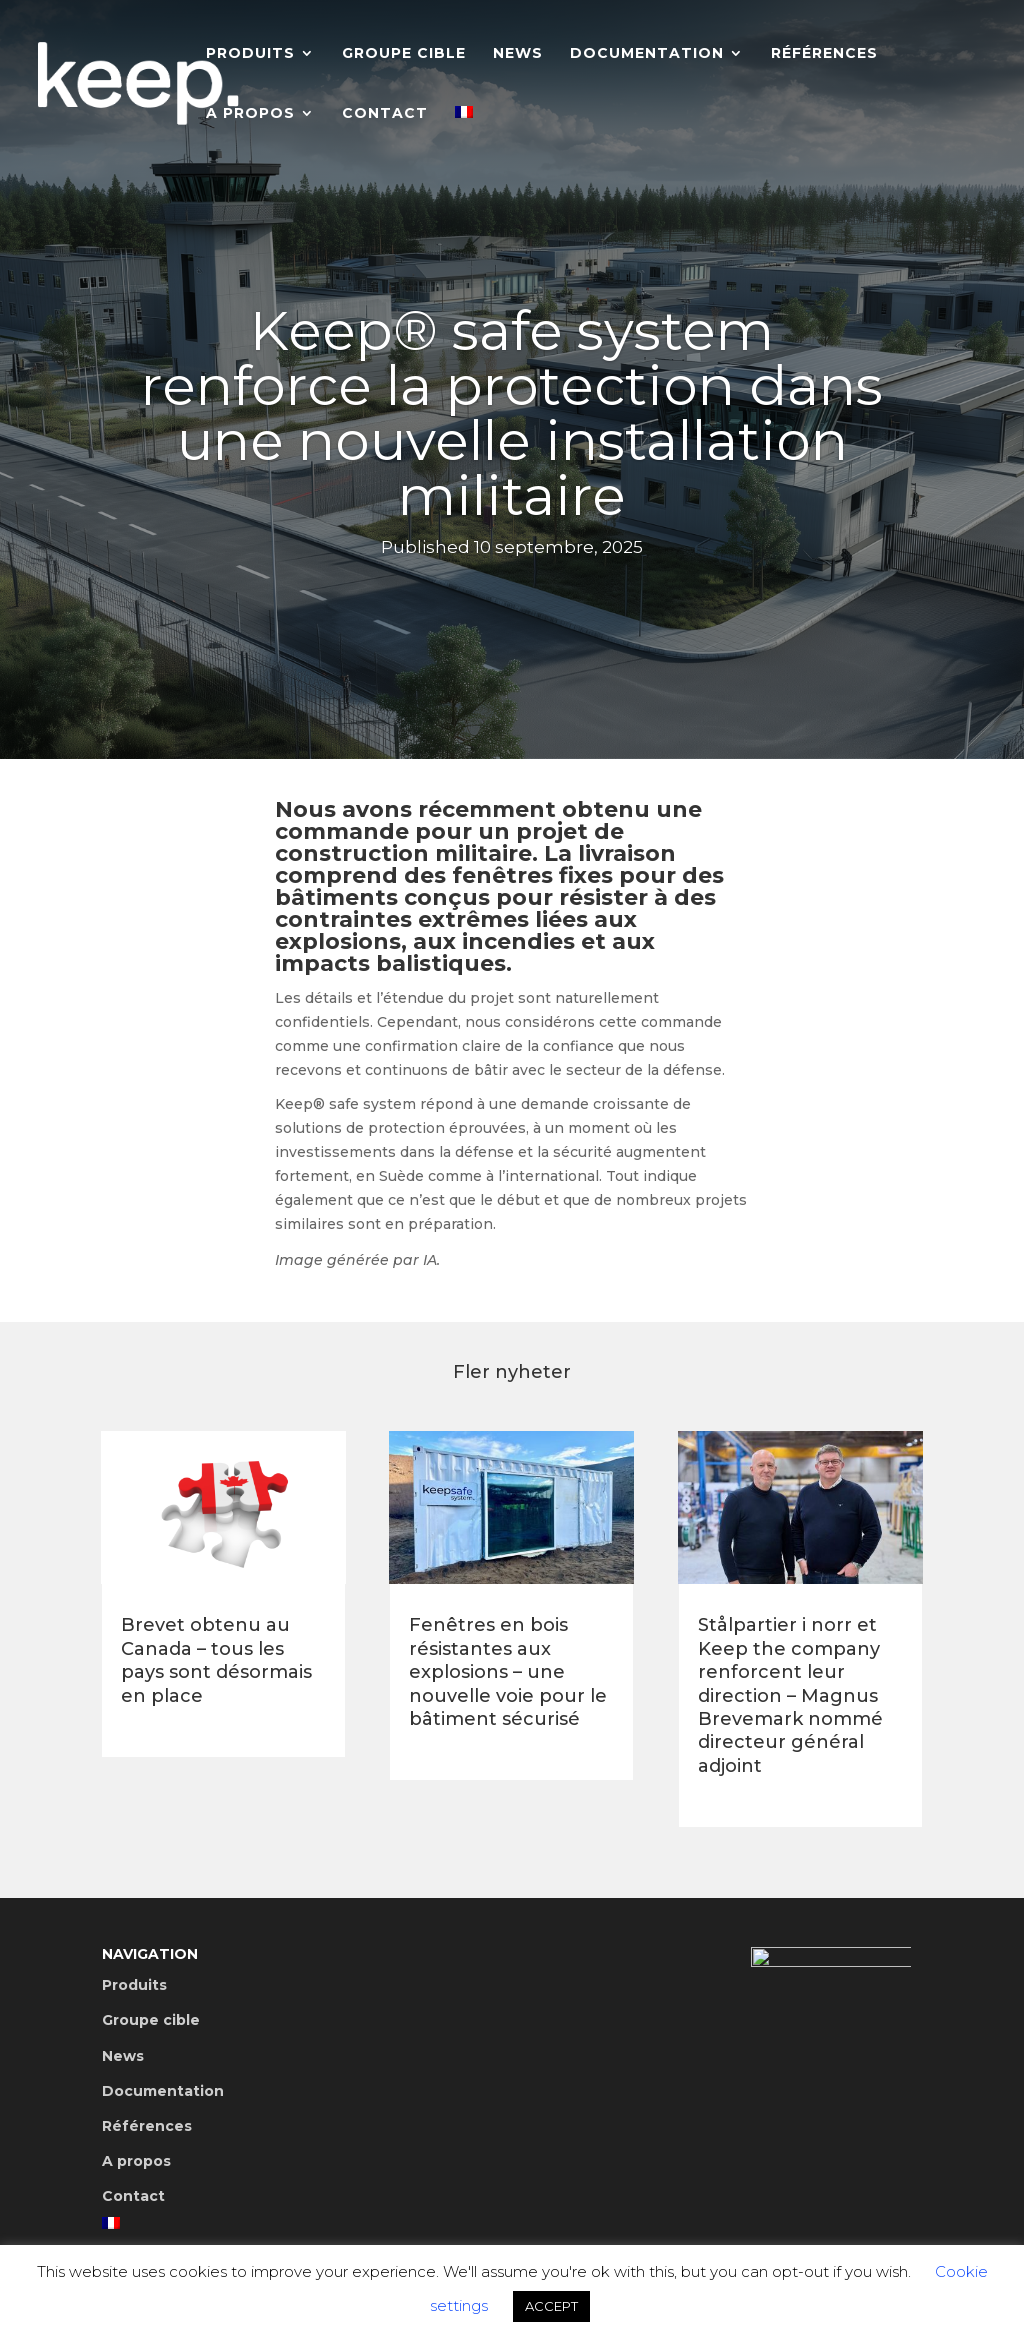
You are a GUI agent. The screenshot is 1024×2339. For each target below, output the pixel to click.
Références (824, 54)
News (518, 54)
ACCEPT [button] (551, 2306)
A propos (250, 114)
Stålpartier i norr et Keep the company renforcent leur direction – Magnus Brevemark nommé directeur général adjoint (790, 1695)
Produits (250, 54)
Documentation (647, 54)
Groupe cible (404, 54)
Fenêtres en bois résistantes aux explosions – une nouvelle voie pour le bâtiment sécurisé (508, 1672)
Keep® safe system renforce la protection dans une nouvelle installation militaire (512, 417)
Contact (385, 114)
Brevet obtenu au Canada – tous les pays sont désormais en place (216, 1660)
